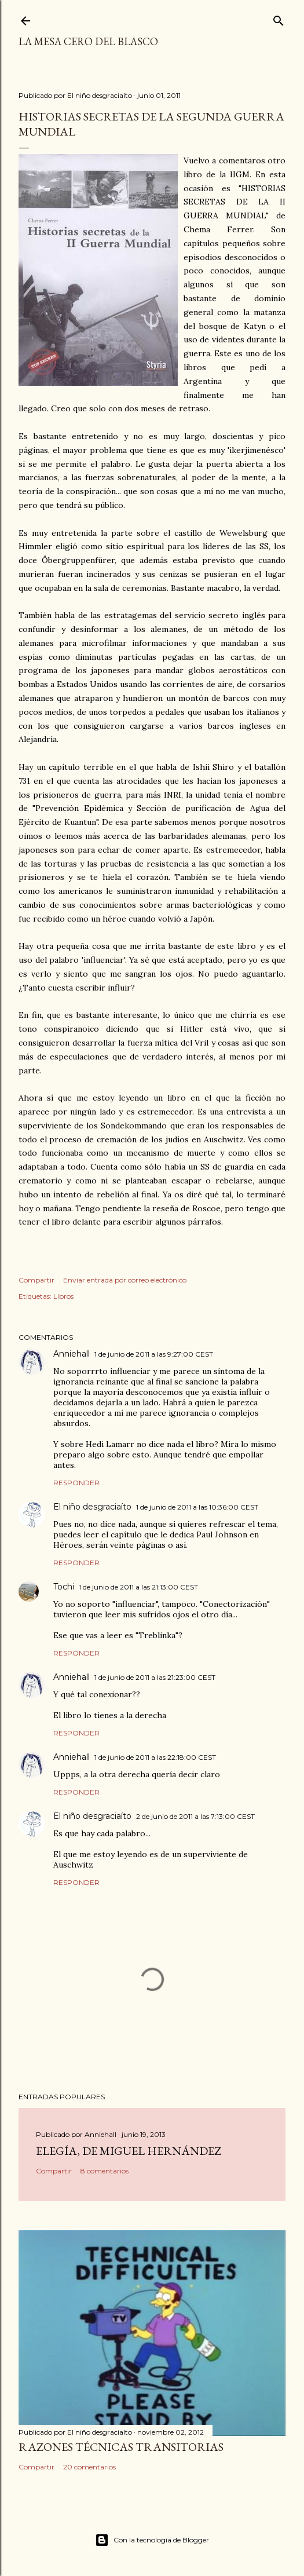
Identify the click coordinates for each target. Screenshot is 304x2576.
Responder (76, 1482)
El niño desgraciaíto (92, 1506)
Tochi (63, 1586)
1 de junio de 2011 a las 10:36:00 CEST (197, 1507)
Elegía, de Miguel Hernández (128, 2150)
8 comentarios (104, 2170)
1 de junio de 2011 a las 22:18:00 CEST (155, 1757)
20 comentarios (89, 2466)
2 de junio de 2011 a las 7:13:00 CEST (195, 1816)
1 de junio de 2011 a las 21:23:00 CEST (154, 1677)
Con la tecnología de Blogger (152, 2540)
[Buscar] (278, 18)
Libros (63, 1296)
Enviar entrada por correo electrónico (124, 1280)
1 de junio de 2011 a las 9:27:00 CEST (153, 1354)
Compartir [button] (36, 1280)
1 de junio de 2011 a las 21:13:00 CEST (138, 1587)
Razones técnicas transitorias (121, 2446)
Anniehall (71, 1354)
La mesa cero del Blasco (88, 41)
